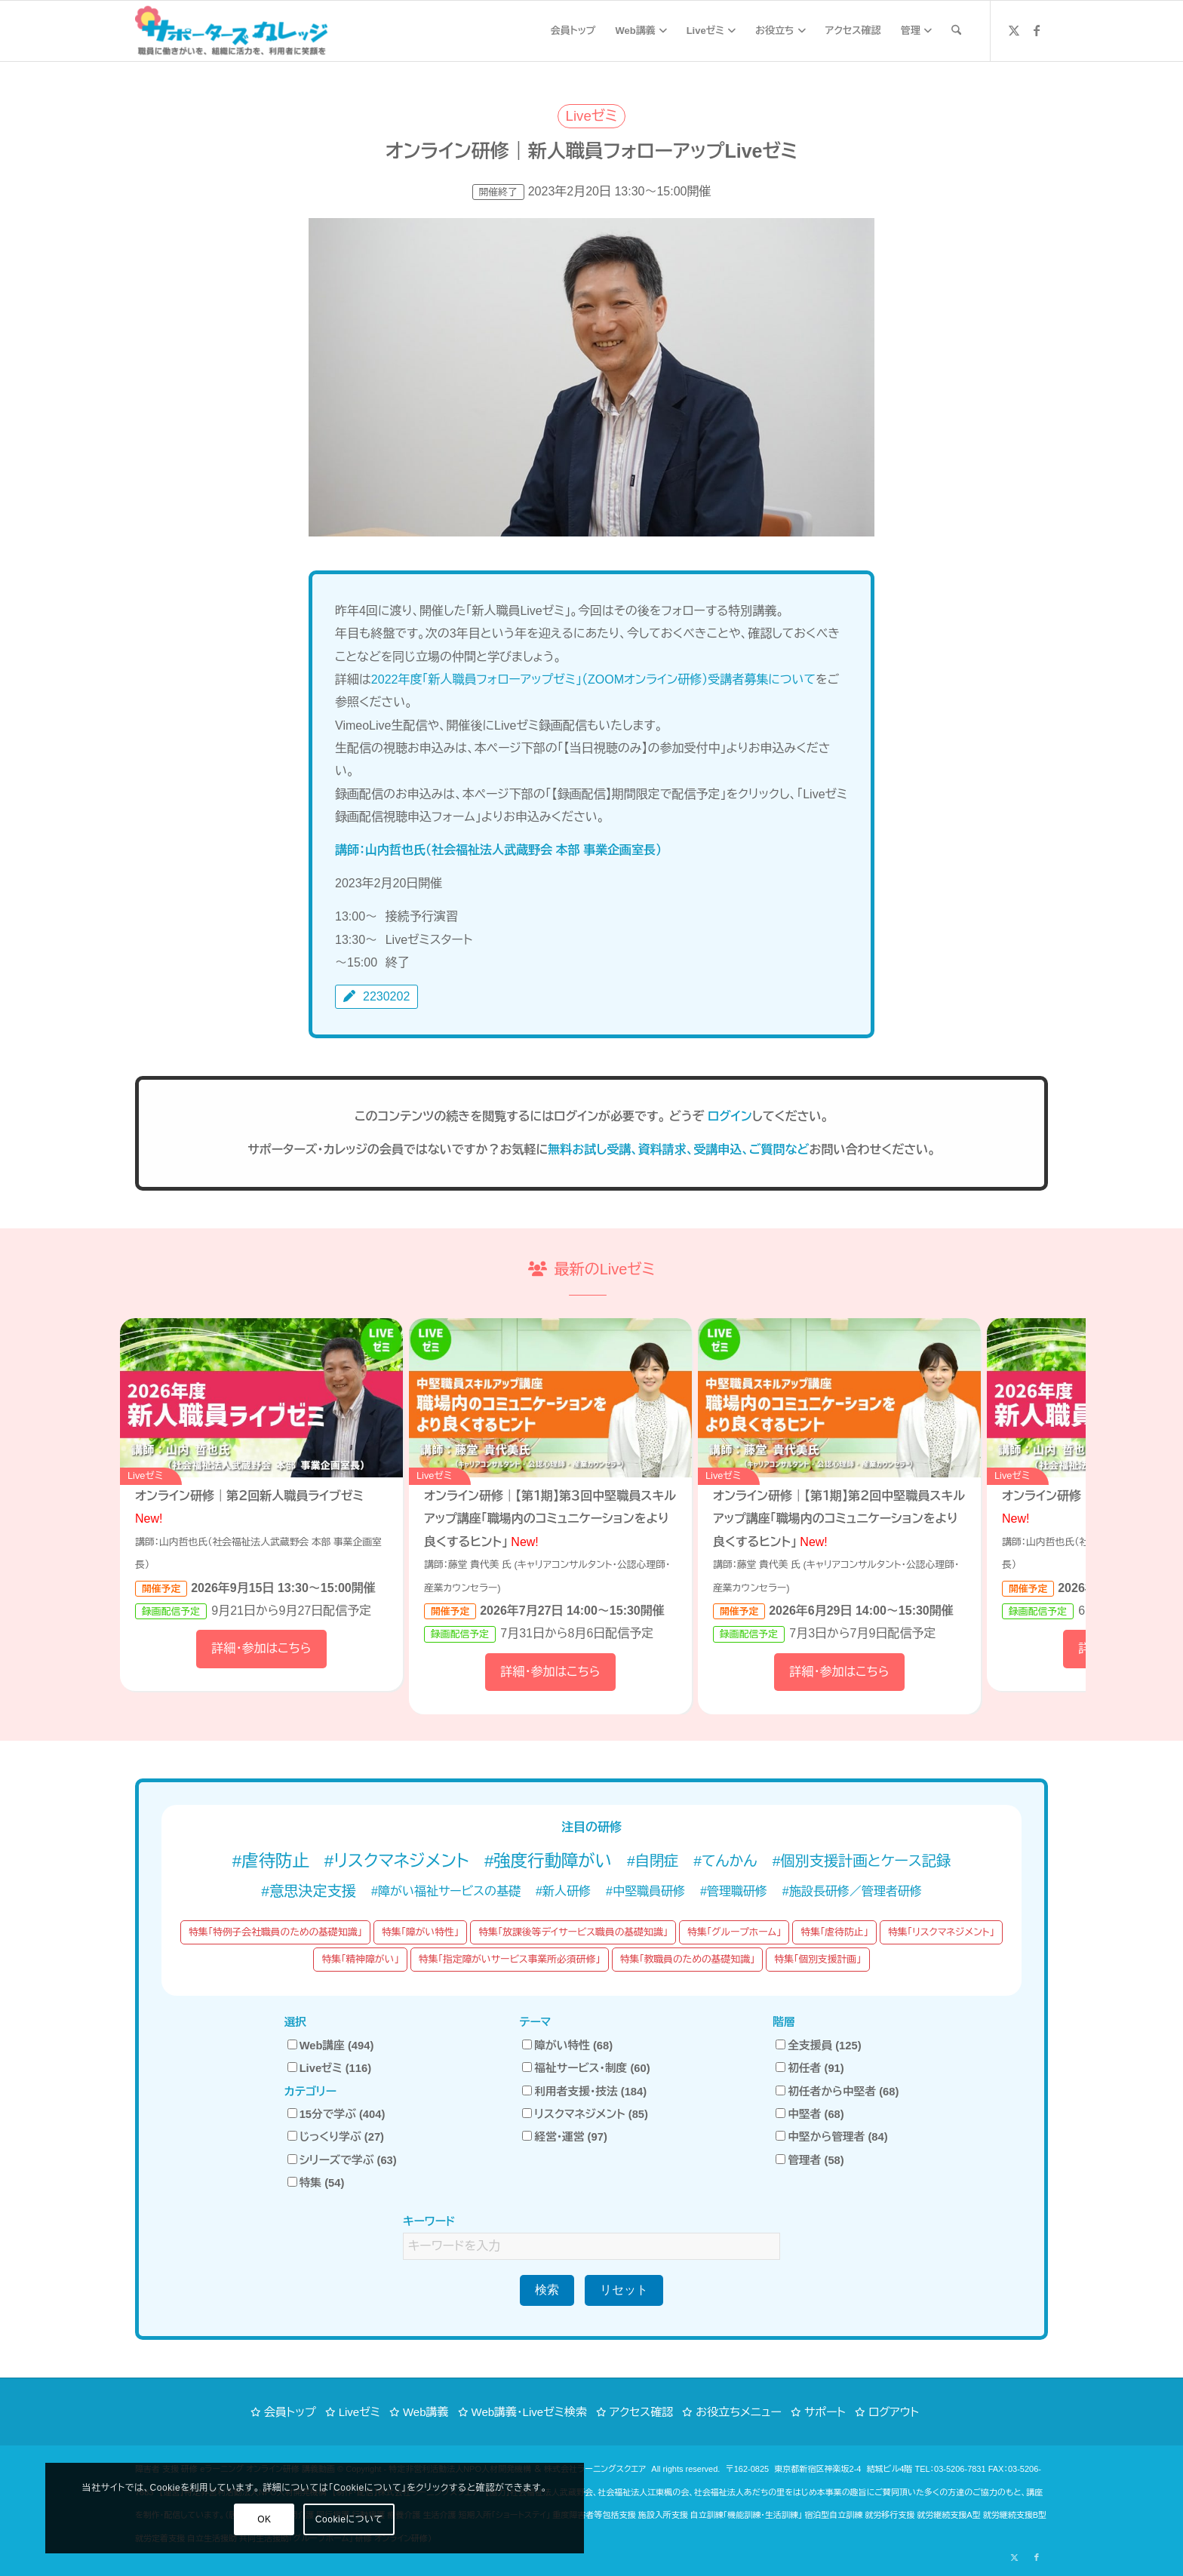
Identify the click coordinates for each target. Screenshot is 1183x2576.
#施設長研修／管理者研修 (852, 1891)
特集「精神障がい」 (359, 1959)
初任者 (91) (809, 2068)
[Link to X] (1014, 30)
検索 (547, 2289)
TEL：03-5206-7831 (949, 2468)
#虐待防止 (270, 1861)
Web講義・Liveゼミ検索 (529, 2411)
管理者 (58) (809, 2160)
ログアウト (893, 2411)
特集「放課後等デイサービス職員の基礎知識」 (573, 1932)
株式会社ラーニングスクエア (595, 2468)
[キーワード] (956, 31)
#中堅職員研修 (645, 1891)
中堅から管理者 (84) (831, 2137)
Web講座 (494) (330, 2046)
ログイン (730, 1116)
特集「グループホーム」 (734, 1932)
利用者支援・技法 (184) (584, 2092)
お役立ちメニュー (739, 2411)
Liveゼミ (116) (329, 2068)
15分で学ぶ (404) (336, 2114)
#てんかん (725, 1861)
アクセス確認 (641, 2411)
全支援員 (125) (818, 2046)
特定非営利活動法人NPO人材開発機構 (460, 2468)
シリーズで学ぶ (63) (342, 2160)
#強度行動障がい (548, 1861)
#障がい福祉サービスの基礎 (446, 1891)
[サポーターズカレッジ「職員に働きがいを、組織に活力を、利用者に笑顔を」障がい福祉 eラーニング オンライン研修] (231, 31)
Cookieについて (205, 2519)
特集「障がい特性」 (420, 1932)
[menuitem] (573, 31)
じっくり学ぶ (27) (335, 2137)
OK (120, 2519)
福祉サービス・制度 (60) (586, 2068)
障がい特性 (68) (567, 2046)
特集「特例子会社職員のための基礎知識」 (275, 1932)
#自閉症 (652, 1861)
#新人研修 (563, 1891)
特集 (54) (316, 2183)
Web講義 (426, 2411)
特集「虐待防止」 (834, 1932)
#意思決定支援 (308, 1891)
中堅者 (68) (809, 2114)
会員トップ (290, 2411)
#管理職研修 (733, 1891)
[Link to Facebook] (1036, 30)
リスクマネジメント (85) (585, 2114)
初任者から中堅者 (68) (837, 2092)
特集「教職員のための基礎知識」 (687, 1959)
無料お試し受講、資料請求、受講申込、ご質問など (678, 1149)
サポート (825, 2411)
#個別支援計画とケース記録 (862, 1861)
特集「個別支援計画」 (817, 1959)
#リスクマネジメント (396, 1861)
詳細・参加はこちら (261, 1648)
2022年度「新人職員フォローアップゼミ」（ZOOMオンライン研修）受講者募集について (593, 679)
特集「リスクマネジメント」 (941, 1932)
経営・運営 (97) (564, 2137)
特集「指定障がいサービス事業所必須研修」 (510, 1959)
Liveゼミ (359, 2411)
